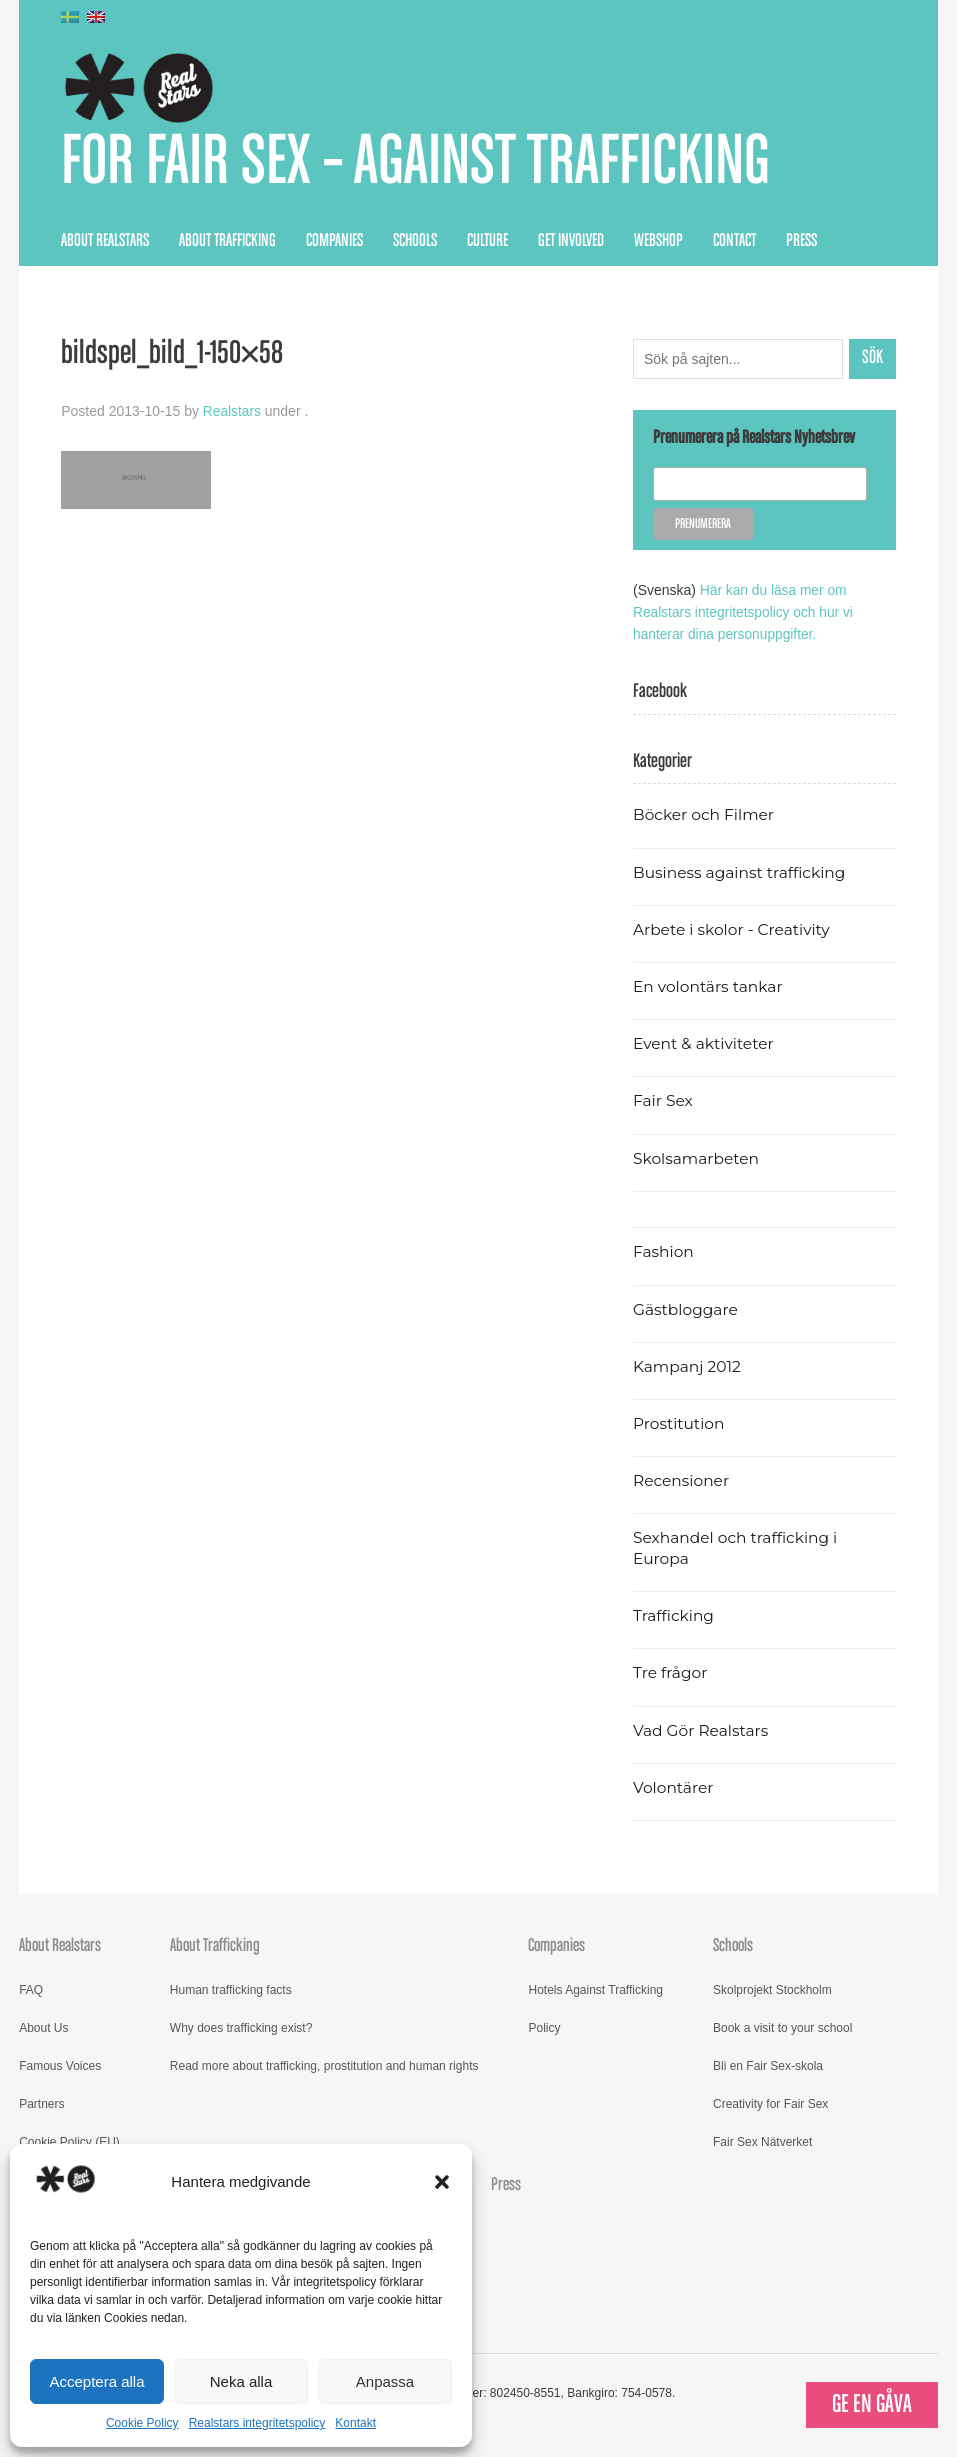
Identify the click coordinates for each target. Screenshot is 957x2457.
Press (801, 242)
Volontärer (674, 1787)
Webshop (658, 242)
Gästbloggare (686, 1308)
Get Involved (571, 242)
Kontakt (355, 2423)
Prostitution (679, 1423)
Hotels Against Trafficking (595, 1990)
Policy (544, 2028)
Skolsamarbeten (697, 1157)
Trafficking (674, 1615)
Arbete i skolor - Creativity (733, 928)
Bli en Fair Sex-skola (768, 2066)
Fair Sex (663, 1100)
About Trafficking (227, 242)
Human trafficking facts (231, 1990)
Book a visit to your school (782, 2028)
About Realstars (105, 242)
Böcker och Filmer (705, 814)
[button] (442, 2182)
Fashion (664, 1251)
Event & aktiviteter (705, 1043)
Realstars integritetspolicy (257, 2423)
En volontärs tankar (709, 986)
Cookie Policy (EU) (69, 2142)
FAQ (31, 1990)
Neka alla (241, 2381)
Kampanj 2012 (688, 1365)
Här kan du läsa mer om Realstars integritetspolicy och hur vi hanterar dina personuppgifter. (745, 613)
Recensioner (682, 1480)
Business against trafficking (741, 871)
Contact (734, 242)
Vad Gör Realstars (702, 1729)
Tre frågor (671, 1672)
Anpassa (385, 2381)
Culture (487, 242)
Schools (415, 242)
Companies (334, 242)
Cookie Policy (142, 2423)
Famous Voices (60, 2066)
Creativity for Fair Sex (770, 2104)
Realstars (232, 413)
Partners (41, 2104)
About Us (43, 2028)
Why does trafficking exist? (241, 2028)
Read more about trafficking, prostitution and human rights (324, 2066)
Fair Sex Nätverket (762, 2142)
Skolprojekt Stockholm (772, 1990)
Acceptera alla (96, 2381)
